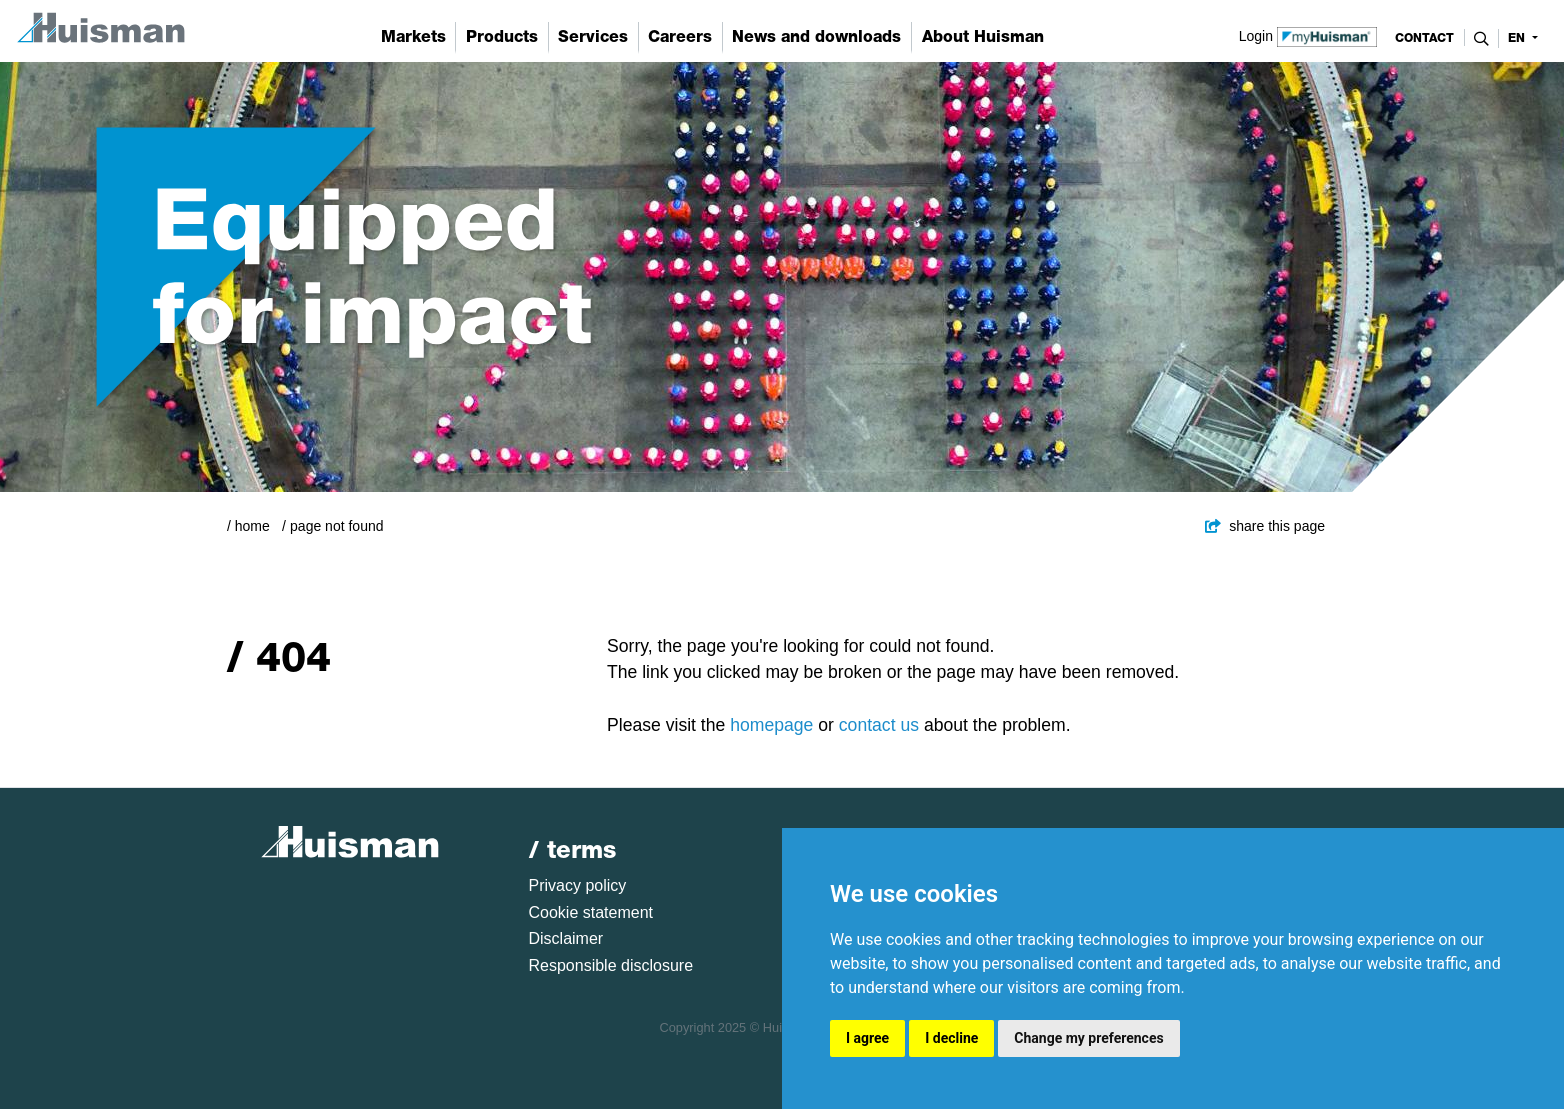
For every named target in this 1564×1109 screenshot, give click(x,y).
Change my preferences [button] (1088, 1038)
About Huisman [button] (983, 36)
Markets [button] (413, 36)
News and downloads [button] (816, 36)
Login (1308, 35)
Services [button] (593, 36)
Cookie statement (591, 912)
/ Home (248, 526)
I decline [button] (951, 1038)
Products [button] (502, 36)
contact (1424, 38)
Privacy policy (578, 885)
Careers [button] (680, 36)
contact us (879, 725)
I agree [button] (867, 1038)
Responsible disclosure (611, 965)
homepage (771, 725)
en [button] (1518, 38)
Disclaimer (566, 938)
